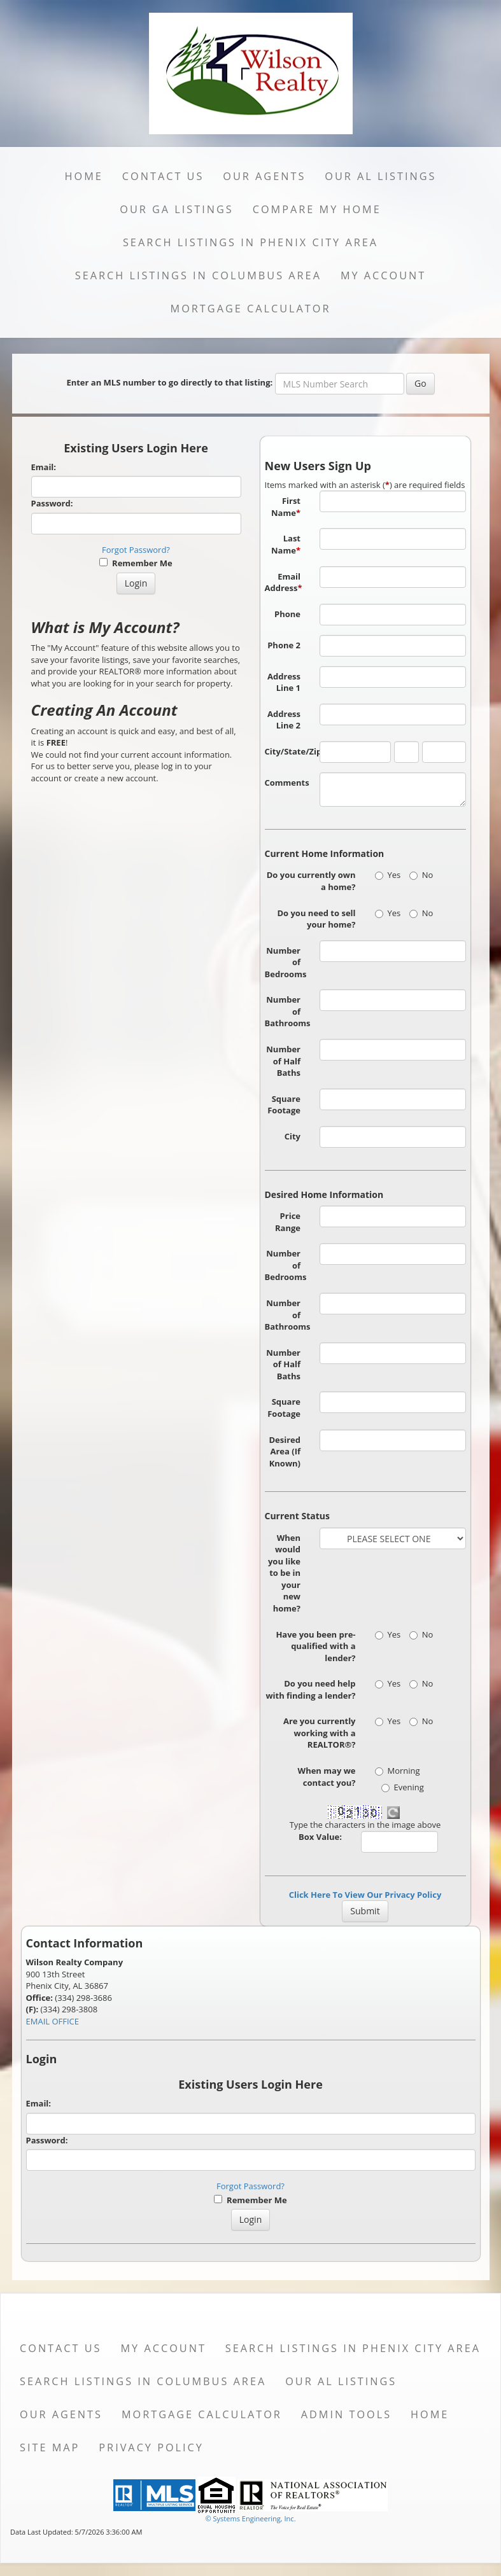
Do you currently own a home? (311, 881)
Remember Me (135, 563)
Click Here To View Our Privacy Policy (365, 1894)
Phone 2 (283, 645)
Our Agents (264, 176)
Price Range (287, 1222)
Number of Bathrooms (288, 1011)
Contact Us (163, 176)
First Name (285, 507)
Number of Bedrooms (286, 962)
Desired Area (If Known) (284, 1451)
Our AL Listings (380, 176)
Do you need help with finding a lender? (310, 1689)
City (292, 1136)
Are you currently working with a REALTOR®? (319, 1732)
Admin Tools (346, 2414)
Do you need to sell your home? (316, 919)
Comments (287, 782)
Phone (287, 614)
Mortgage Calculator (251, 309)
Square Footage (283, 1105)
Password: (52, 503)
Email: (44, 467)
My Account (383, 275)
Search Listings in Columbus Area (198, 275)
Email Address (283, 582)
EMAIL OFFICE (53, 2021)
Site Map (50, 2447)
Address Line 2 (283, 720)
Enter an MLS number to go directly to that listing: (169, 382)
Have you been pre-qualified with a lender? (315, 1646)
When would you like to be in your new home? (284, 1573)
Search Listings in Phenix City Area (250, 242)
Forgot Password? (136, 549)
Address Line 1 (283, 682)
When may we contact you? (327, 1776)
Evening (402, 1787)
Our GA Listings (176, 209)
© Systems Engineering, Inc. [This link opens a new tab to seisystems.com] (250, 2518)
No (421, 875)
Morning (397, 1770)
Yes (388, 875)
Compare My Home (317, 209)
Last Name (285, 544)
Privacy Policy (151, 2447)
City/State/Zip (288, 751)
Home (84, 176)
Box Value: (320, 1836)
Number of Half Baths (283, 1060)
